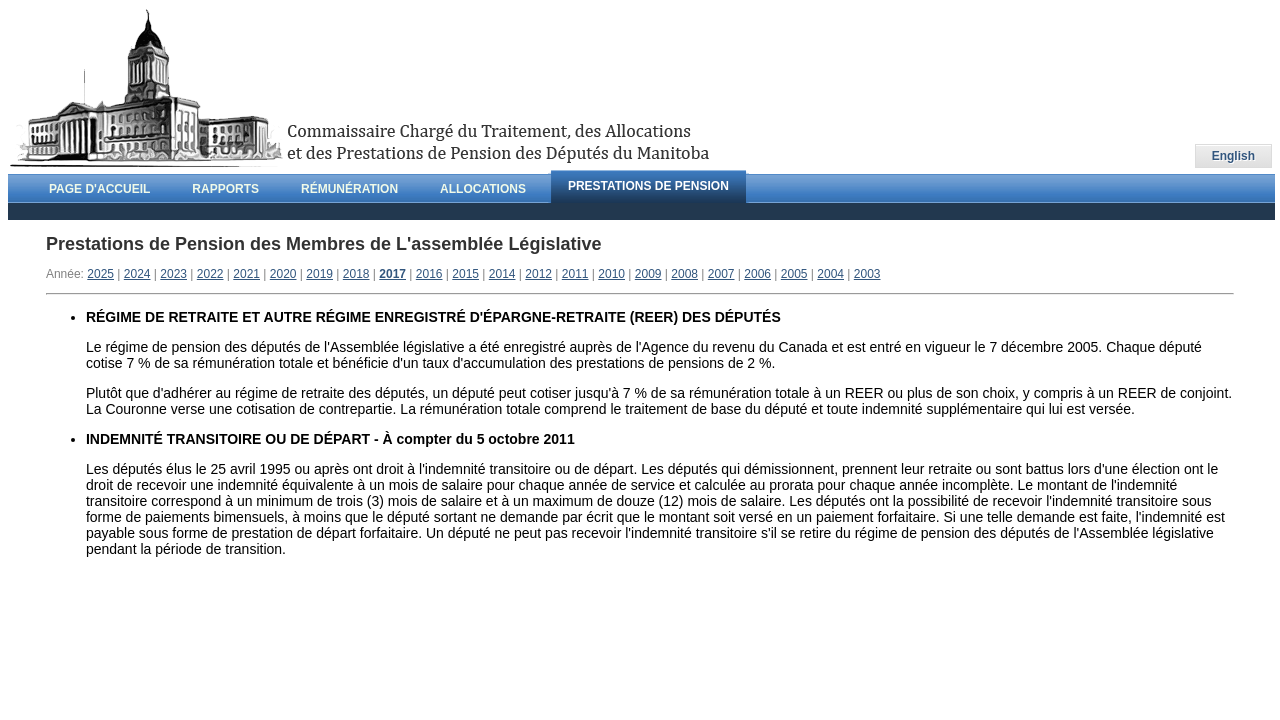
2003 (867, 274)
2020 (283, 274)
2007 (721, 274)
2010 (611, 274)
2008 (684, 274)
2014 (502, 274)
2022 (210, 274)
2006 (757, 274)
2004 (830, 274)
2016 (429, 274)
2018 (356, 274)
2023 (173, 274)
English (1233, 156)
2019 (319, 274)
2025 (100, 274)
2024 (137, 274)
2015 (465, 274)
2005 (794, 274)
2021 (246, 274)
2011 (575, 274)
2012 (538, 274)
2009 (648, 274)
